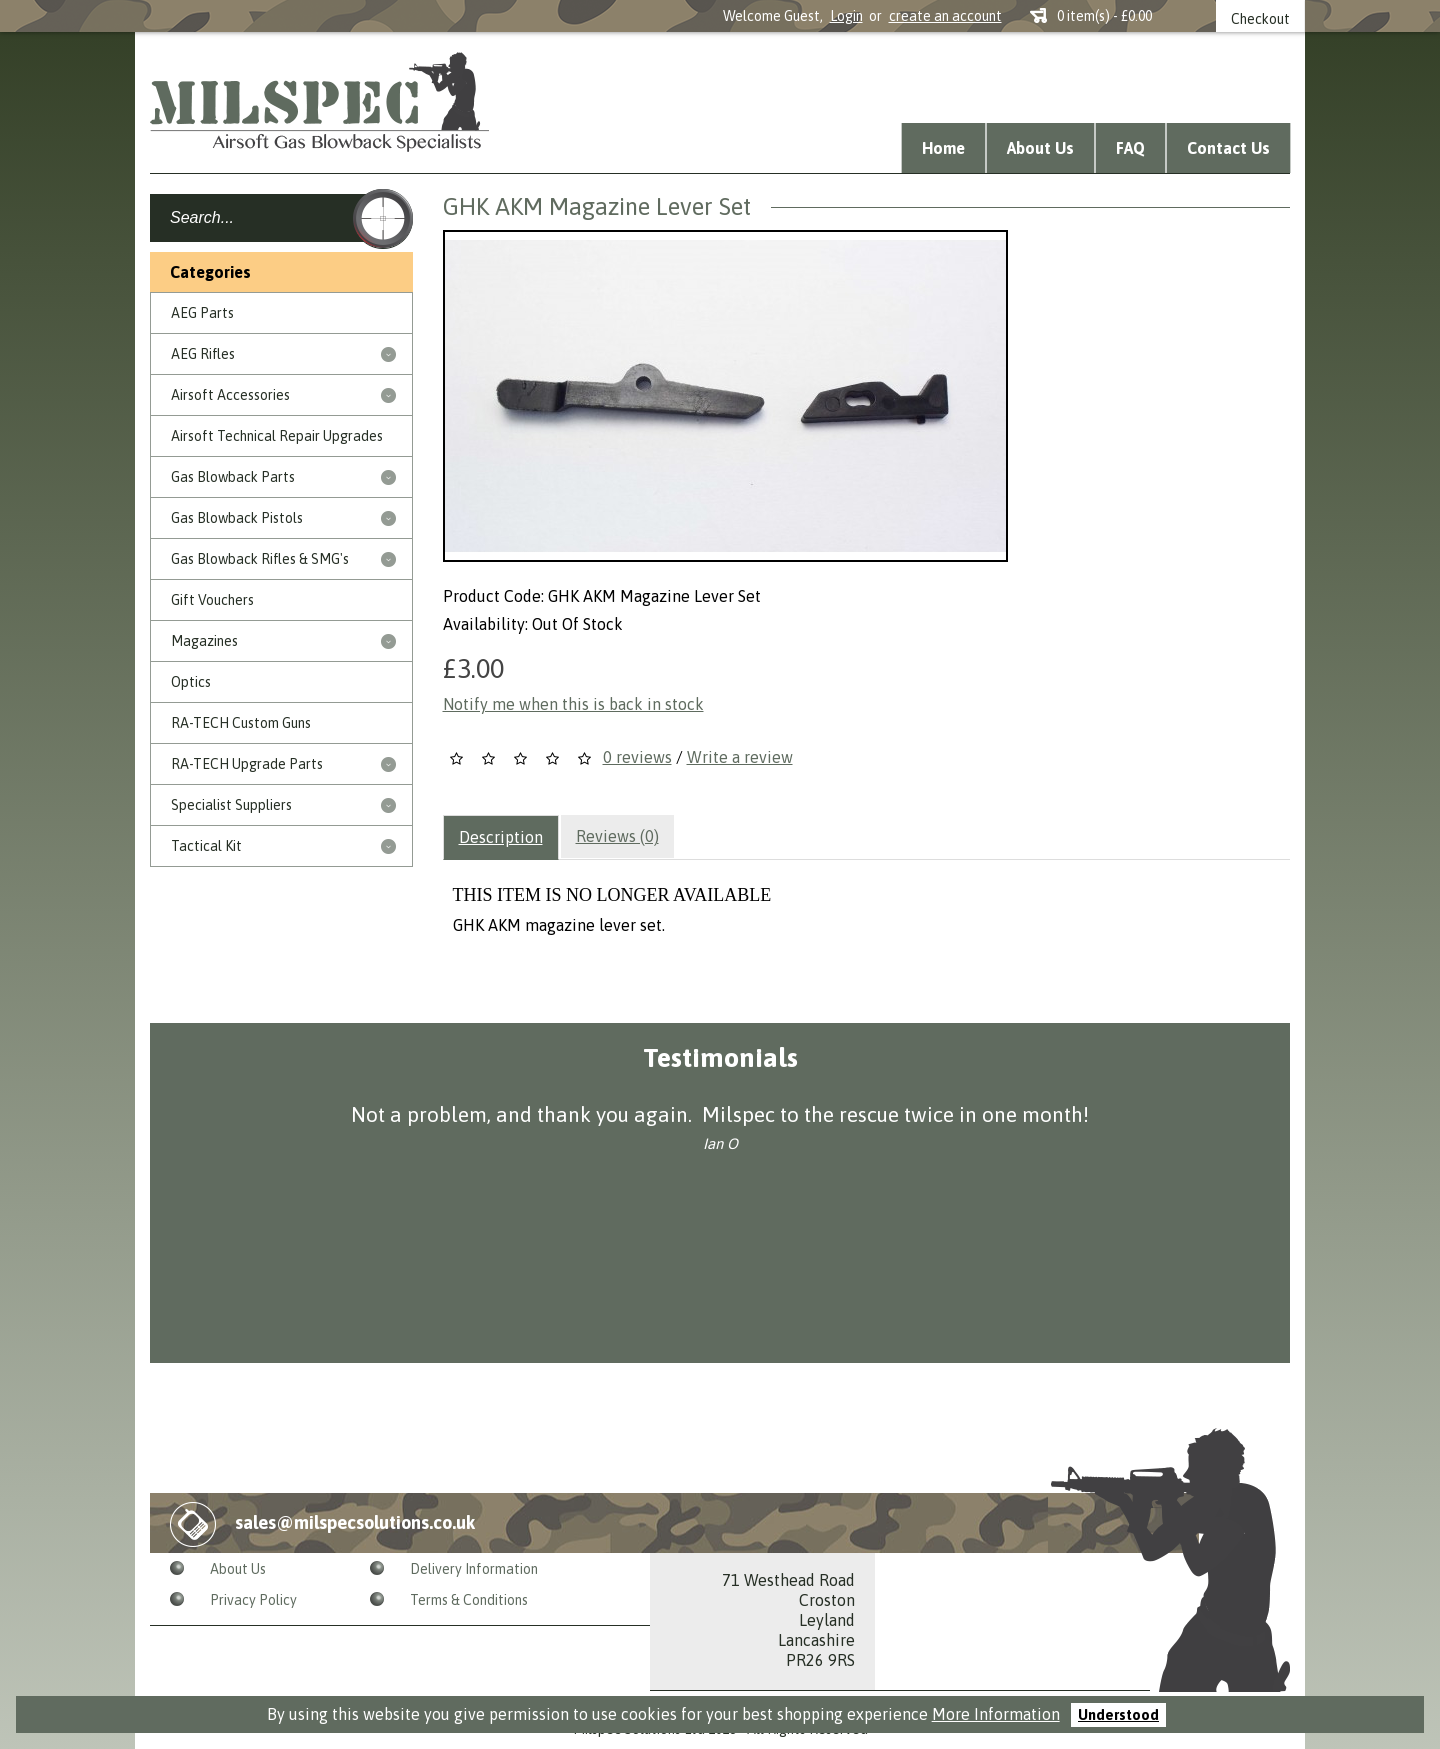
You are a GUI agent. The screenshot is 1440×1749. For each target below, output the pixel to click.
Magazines (204, 641)
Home (943, 148)
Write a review (740, 757)
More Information (996, 1714)
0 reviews (637, 757)
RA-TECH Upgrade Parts (247, 764)
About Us (1040, 148)
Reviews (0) (617, 836)
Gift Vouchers (212, 600)
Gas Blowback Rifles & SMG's (260, 559)
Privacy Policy (253, 1600)
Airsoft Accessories (230, 395)
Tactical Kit (206, 846)
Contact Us (1228, 148)
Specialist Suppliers (231, 805)
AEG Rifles (203, 354)
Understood (1118, 1715)
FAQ (1130, 148)
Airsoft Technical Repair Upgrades (277, 436)
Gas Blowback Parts (233, 477)
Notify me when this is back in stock (573, 704)
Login (846, 16)
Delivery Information (474, 1569)
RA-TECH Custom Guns (241, 723)
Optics (191, 682)
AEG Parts (202, 313)
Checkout (1260, 19)
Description (501, 837)
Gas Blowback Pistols (237, 518)
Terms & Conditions (469, 1600)
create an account (945, 16)
